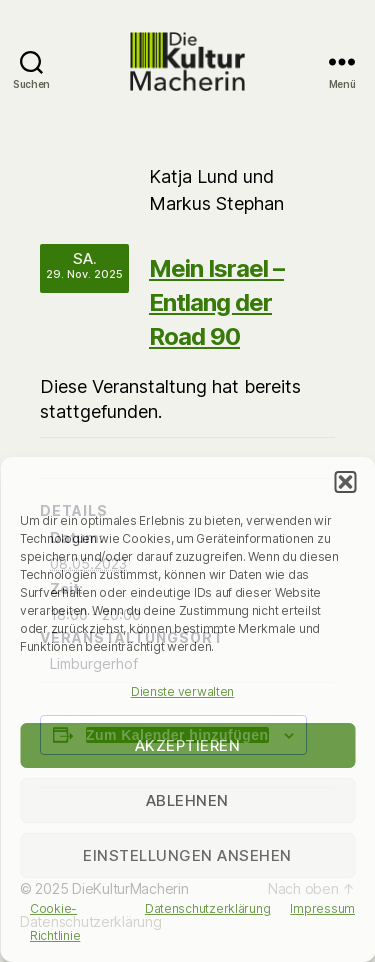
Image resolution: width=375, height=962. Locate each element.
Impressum (322, 908)
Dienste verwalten (182, 691)
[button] (345, 482)
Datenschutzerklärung (208, 908)
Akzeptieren (188, 745)
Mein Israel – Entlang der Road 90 (216, 302)
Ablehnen (187, 800)
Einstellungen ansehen (187, 855)
